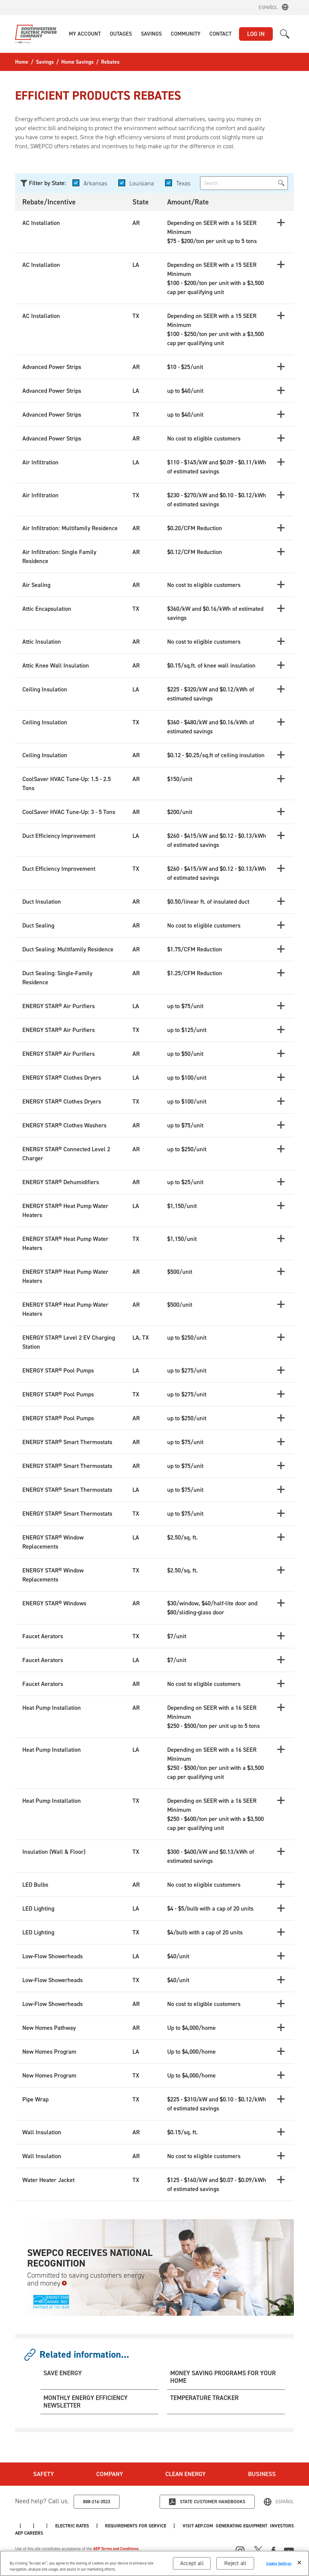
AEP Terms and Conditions (117, 2548)
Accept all (192, 2564)
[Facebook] (273, 2549)
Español (268, 7)
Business (262, 2474)
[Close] (299, 2563)
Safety (43, 2474)
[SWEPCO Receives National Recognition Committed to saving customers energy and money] (154, 2267)
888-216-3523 (96, 2501)
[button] (85, 33)
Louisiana (143, 183)
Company (110, 2474)
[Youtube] (289, 2549)
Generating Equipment (42, 2532)
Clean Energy (186, 2474)
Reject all (235, 2564)
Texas (185, 183)
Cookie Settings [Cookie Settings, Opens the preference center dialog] (278, 2563)
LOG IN (256, 34)
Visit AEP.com (31, 2525)
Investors (79, 2525)
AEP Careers (125, 2525)
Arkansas (96, 183)
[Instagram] (240, 2550)
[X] (258, 2549)
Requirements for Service (247, 2525)
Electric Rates (178, 2525)
